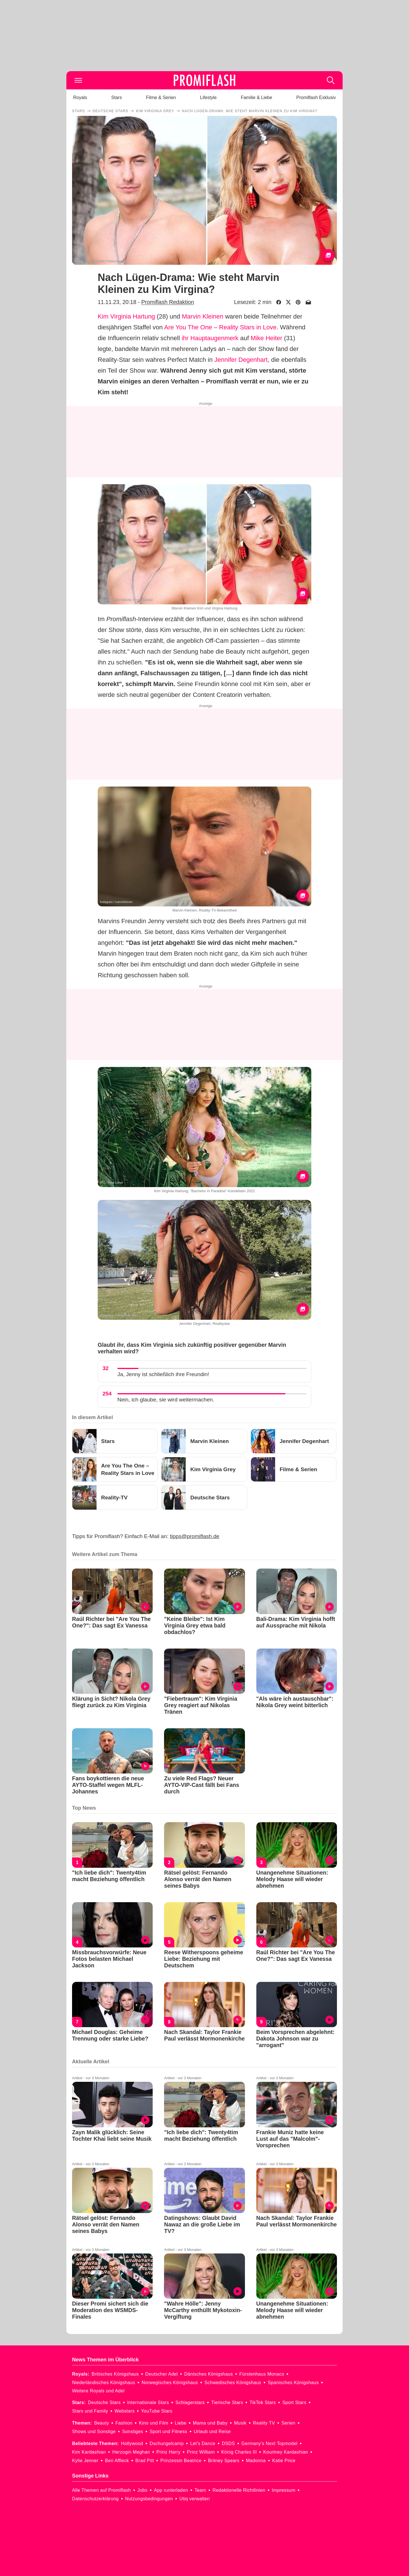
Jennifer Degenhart (241, 359)
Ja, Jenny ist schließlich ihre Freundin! (163, 1374)
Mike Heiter (266, 338)
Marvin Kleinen (203, 316)
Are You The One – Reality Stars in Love (220, 327)
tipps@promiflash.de (194, 1536)
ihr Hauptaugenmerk (210, 338)
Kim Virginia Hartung (126, 316)
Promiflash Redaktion (167, 302)
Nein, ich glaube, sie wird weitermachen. (165, 1400)
